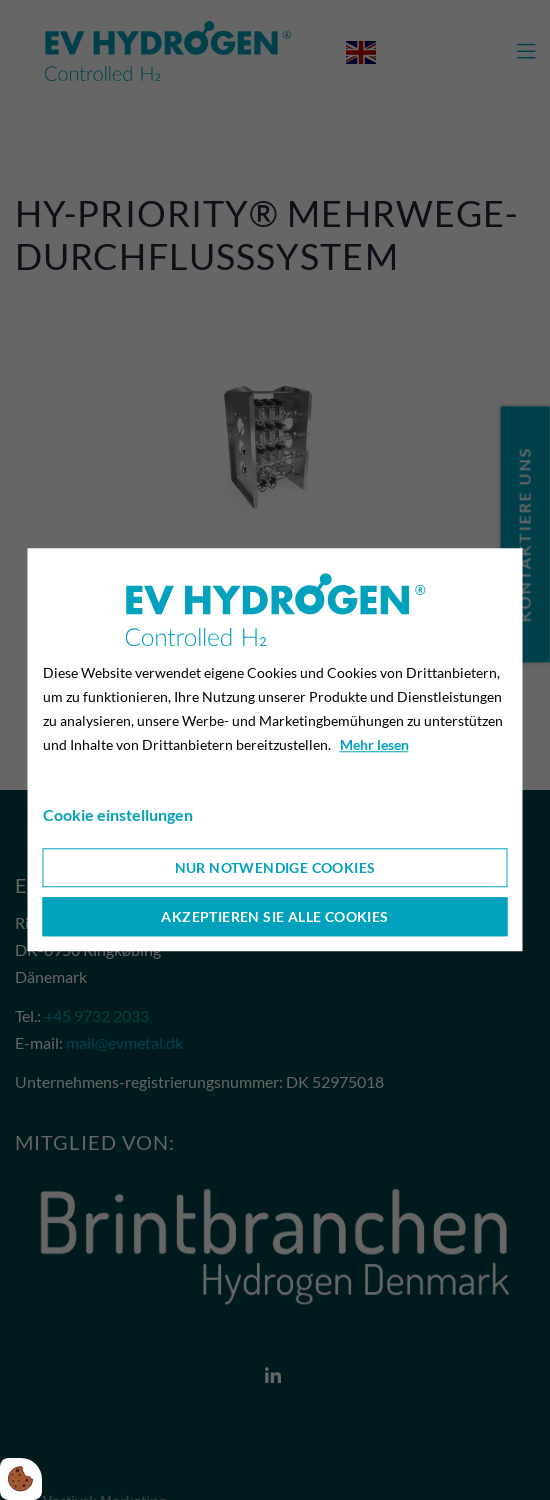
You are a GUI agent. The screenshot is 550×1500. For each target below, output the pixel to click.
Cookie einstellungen (118, 815)
